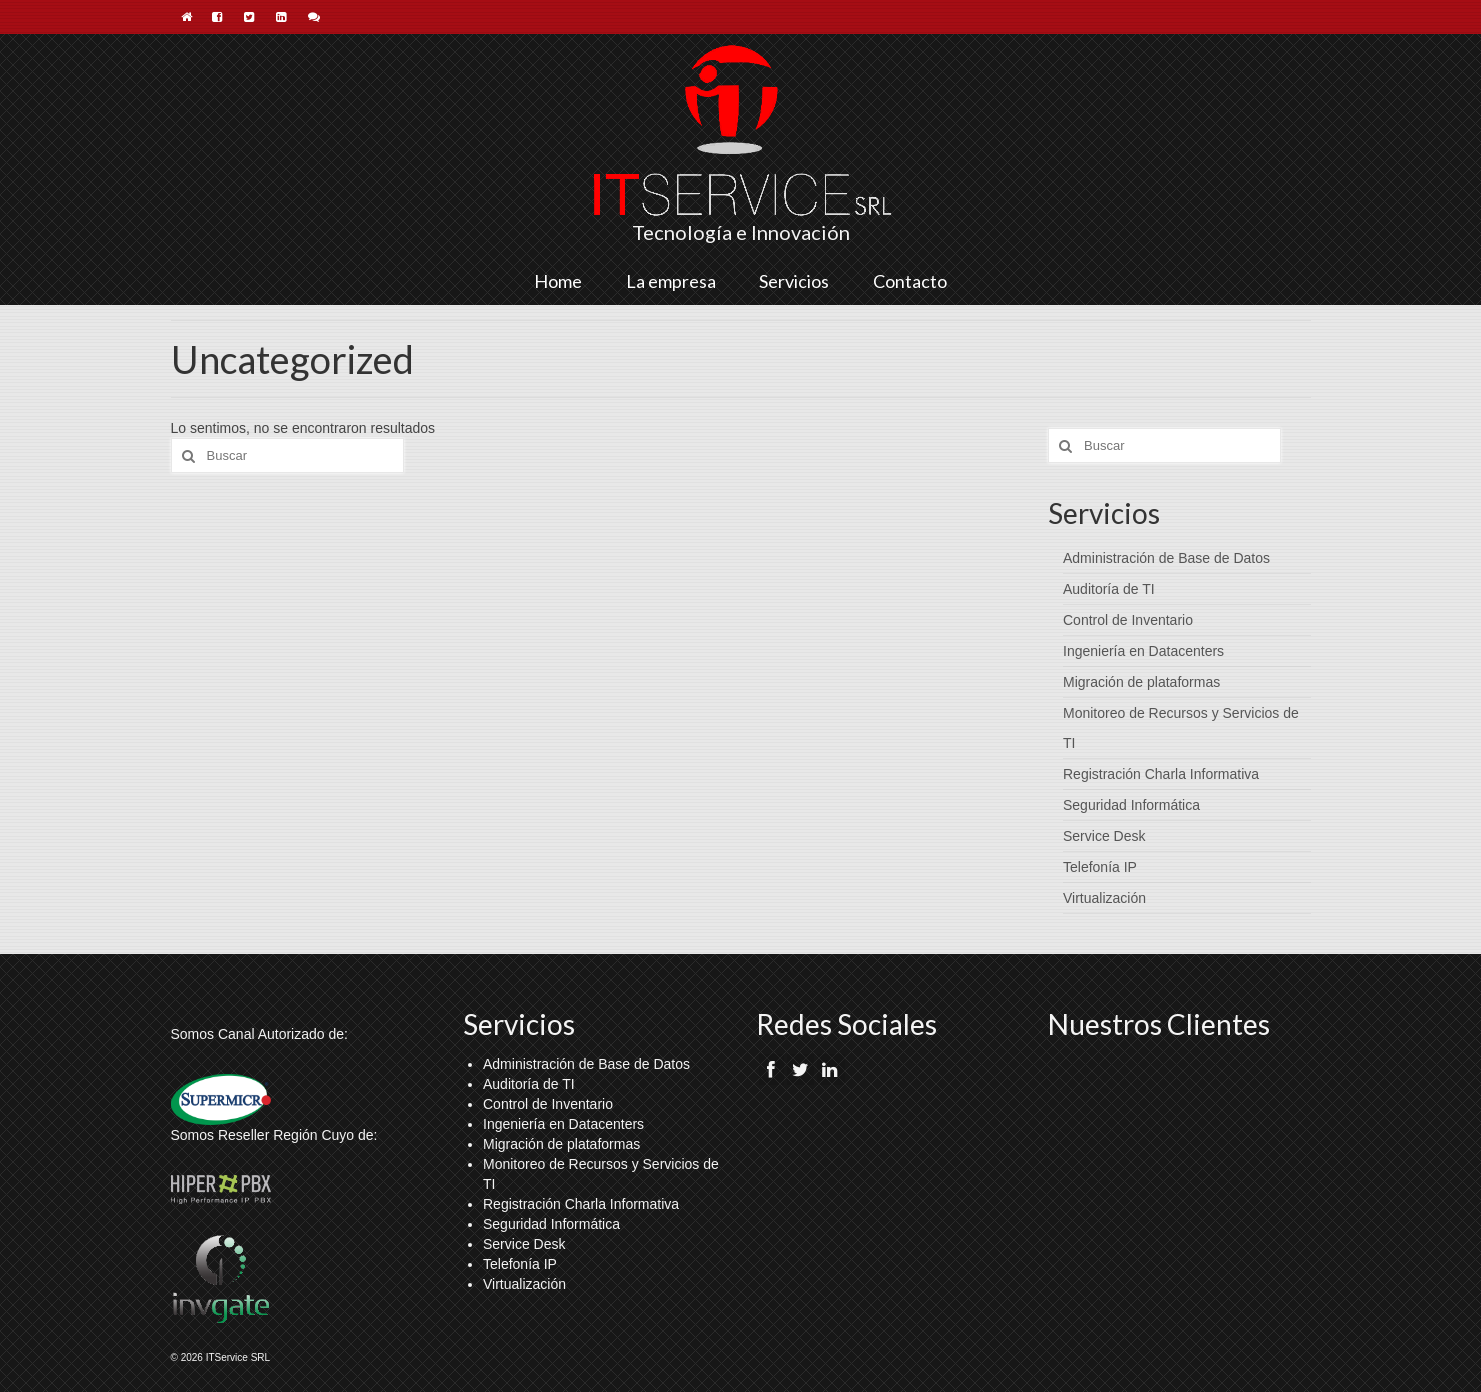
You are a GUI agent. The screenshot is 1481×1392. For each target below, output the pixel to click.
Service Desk (1104, 836)
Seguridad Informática (1131, 805)
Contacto (910, 281)
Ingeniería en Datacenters (1143, 651)
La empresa (671, 281)
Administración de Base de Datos (1166, 558)
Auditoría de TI (1109, 589)
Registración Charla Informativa (1161, 774)
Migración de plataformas (1141, 682)
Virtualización (1104, 898)
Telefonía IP (1100, 867)
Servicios (794, 281)
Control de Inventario (1128, 620)
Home (558, 281)
